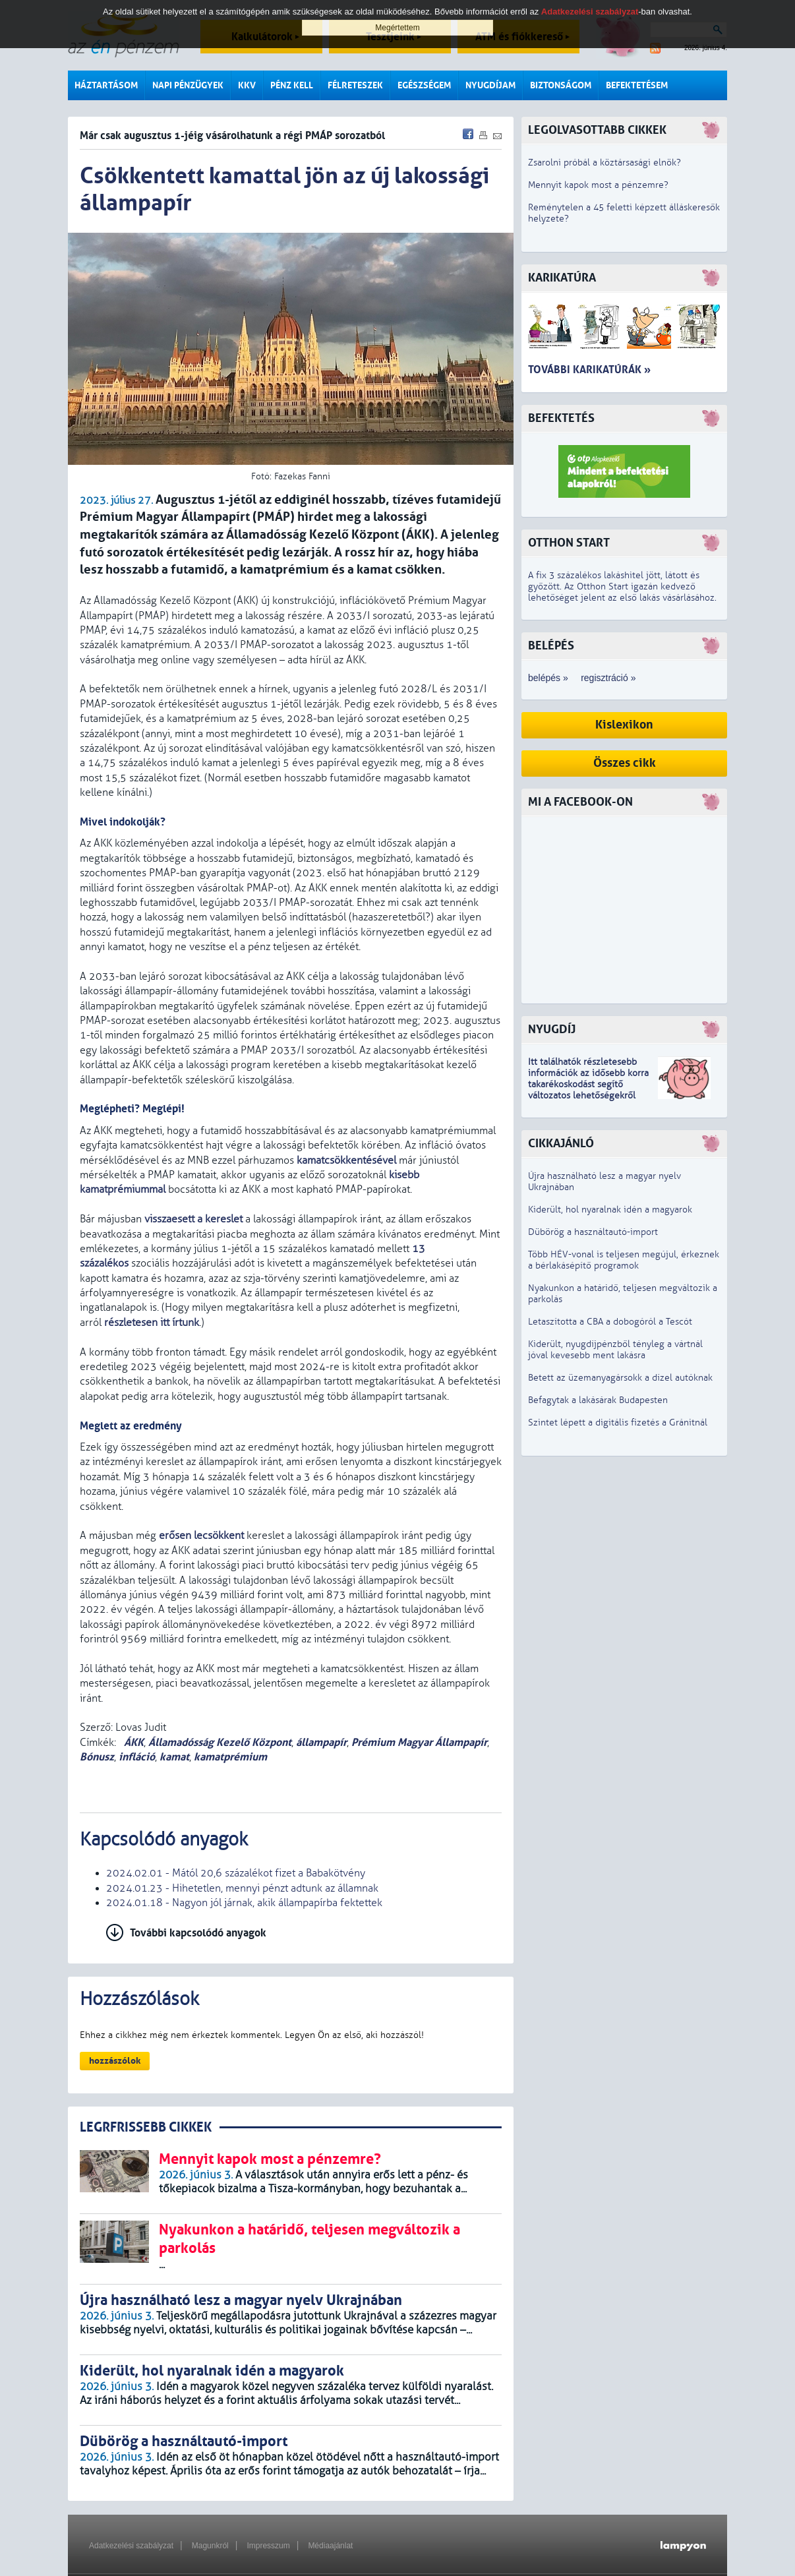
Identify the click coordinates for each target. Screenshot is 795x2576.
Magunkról (210, 2545)
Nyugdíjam (490, 85)
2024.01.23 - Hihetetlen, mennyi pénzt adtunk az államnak (242, 1888)
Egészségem (424, 85)
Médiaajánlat (330, 2545)
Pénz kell (291, 85)
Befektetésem (637, 85)
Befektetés (561, 418)
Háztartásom (106, 85)
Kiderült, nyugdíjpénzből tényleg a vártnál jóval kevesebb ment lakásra (615, 1349)
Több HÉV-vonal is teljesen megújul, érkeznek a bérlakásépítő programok (623, 1260)
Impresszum (268, 2545)
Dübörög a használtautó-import (593, 1232)
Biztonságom (560, 85)
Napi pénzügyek (187, 85)
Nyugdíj (551, 1029)
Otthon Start (569, 543)
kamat (174, 1757)
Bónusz (97, 1757)
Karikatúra (562, 278)
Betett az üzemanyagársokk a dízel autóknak (620, 1377)
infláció (137, 1757)
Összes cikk (624, 763)
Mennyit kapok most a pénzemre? (598, 185)
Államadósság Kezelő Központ (219, 1742)
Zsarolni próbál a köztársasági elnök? (604, 162)
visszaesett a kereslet (193, 1219)
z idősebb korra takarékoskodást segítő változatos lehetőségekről (588, 1084)
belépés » (548, 678)
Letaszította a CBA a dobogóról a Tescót (610, 1321)
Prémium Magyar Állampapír (419, 1742)
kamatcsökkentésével (346, 1160)
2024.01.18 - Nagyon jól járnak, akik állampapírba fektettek (244, 1903)
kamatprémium (230, 1757)
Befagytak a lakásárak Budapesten (598, 1400)
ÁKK (132, 1742)
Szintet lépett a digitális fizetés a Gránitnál (617, 1422)
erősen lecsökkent (201, 1536)
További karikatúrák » (589, 369)
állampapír (321, 1742)
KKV (247, 85)
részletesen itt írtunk (151, 1323)
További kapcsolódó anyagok (198, 1933)
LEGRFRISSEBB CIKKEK (146, 2127)
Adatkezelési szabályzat (131, 2545)
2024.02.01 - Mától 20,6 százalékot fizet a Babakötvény (235, 1873)
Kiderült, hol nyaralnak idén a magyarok (610, 1209)
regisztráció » (608, 678)
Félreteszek (355, 85)
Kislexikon (624, 725)
